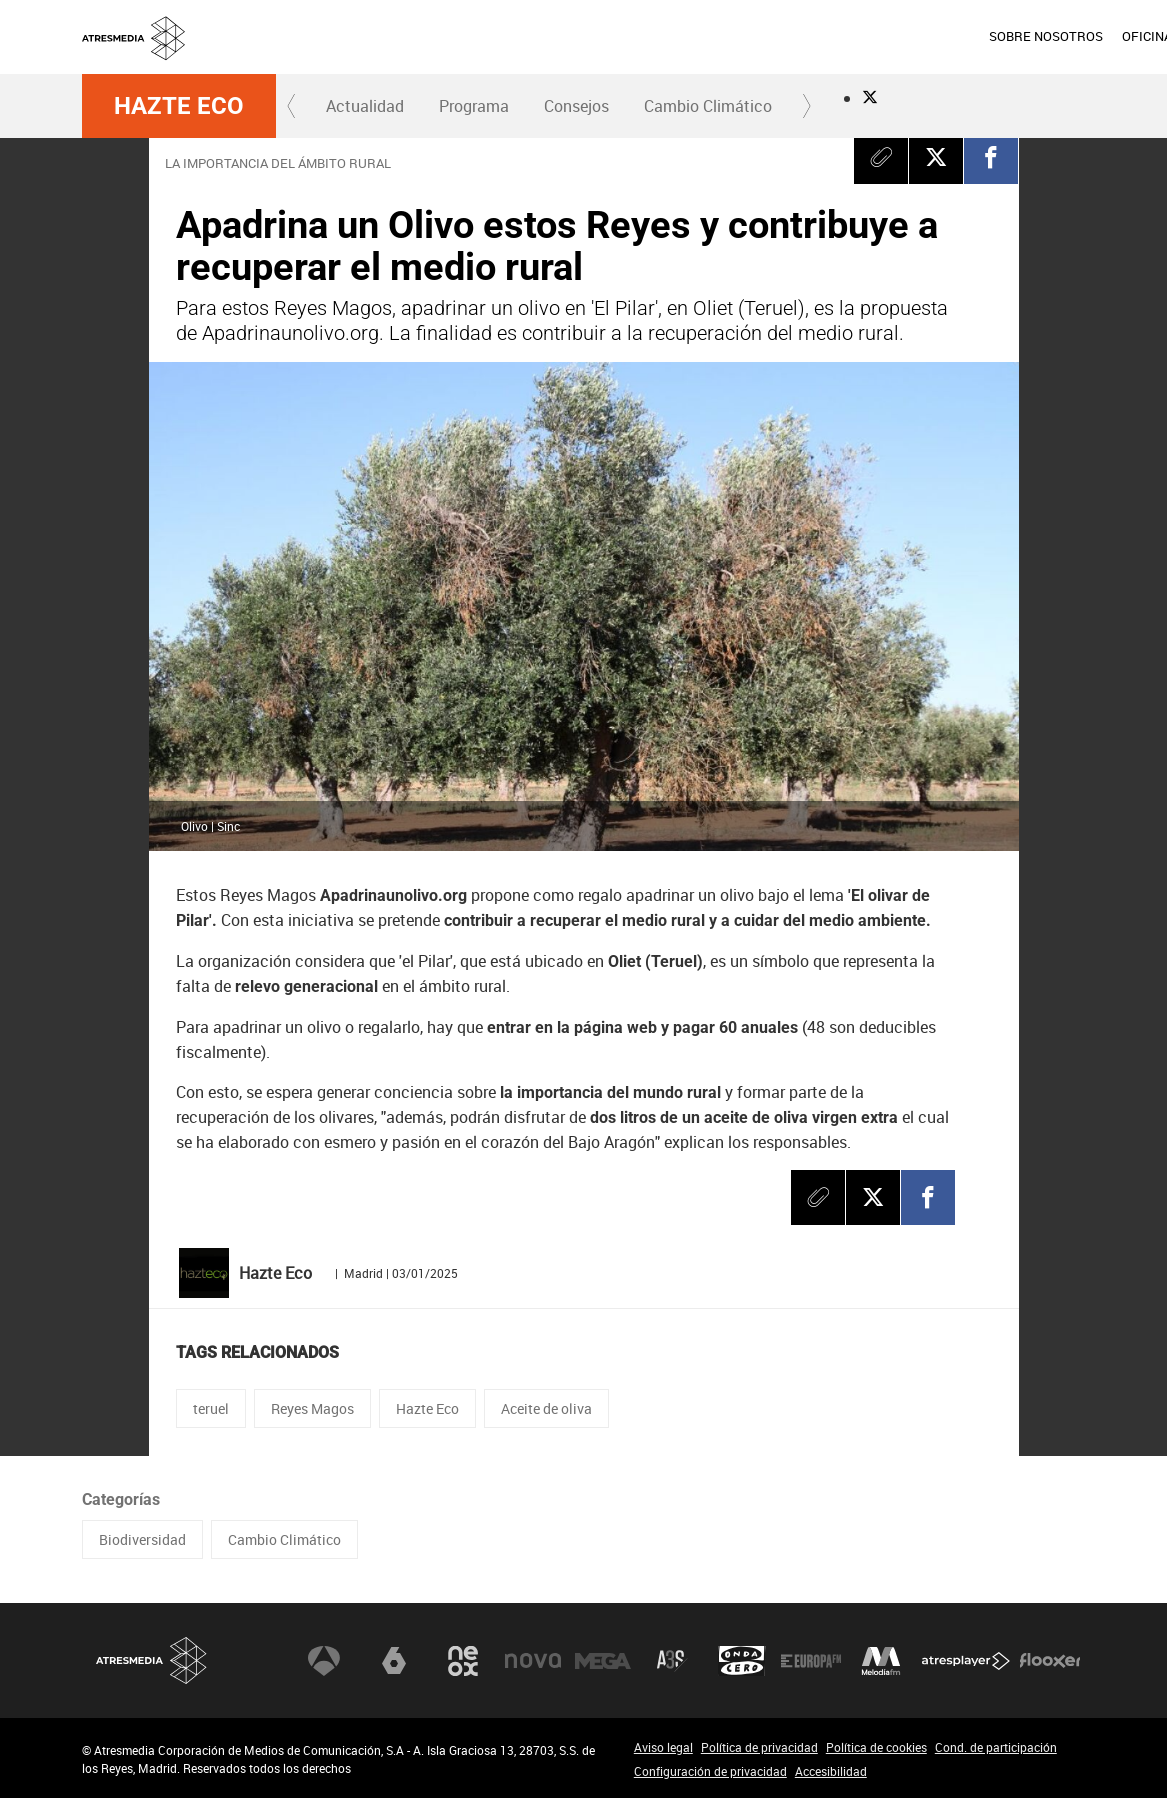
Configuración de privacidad (710, 1771)
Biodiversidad (142, 1539)
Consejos (576, 106)
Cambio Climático (708, 106)
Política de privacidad (759, 1747)
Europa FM (811, 1660)
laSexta (394, 1660)
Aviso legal (663, 1747)
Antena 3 (324, 1660)
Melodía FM (881, 1660)
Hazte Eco (179, 106)
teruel (211, 1408)
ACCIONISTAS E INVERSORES (997, 36)
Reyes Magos (312, 1408)
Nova (533, 1660)
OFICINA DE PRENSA (829, 36)
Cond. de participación (996, 1747)
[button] (292, 106)
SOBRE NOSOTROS (692, 36)
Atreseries (672, 1660)
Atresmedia (152, 1660)
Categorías (121, 1499)
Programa (474, 106)
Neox (463, 1660)
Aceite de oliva (546, 1408)
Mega (603, 1660)
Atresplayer (966, 1660)
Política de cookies (876, 1747)
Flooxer (1050, 1660)
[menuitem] (691, 37)
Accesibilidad (831, 1771)
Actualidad (365, 106)
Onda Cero (742, 1660)
